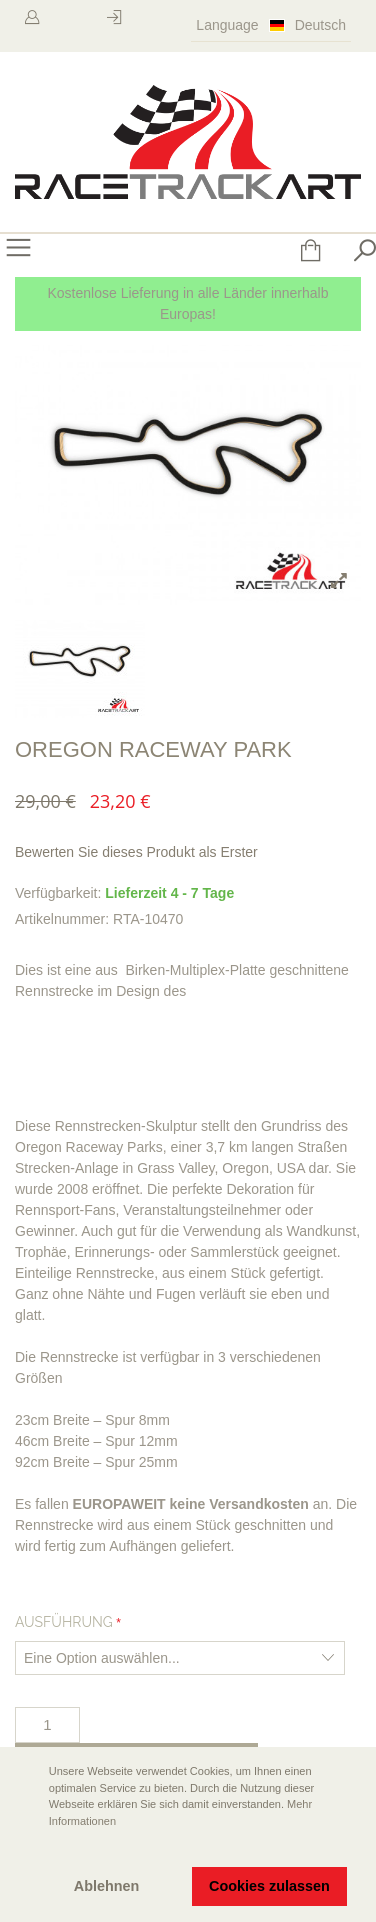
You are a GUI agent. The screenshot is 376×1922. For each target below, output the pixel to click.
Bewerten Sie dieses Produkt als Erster (136, 852)
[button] (31, 1849)
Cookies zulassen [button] (269, 1886)
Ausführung (64, 1622)
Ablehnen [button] (107, 1886)
